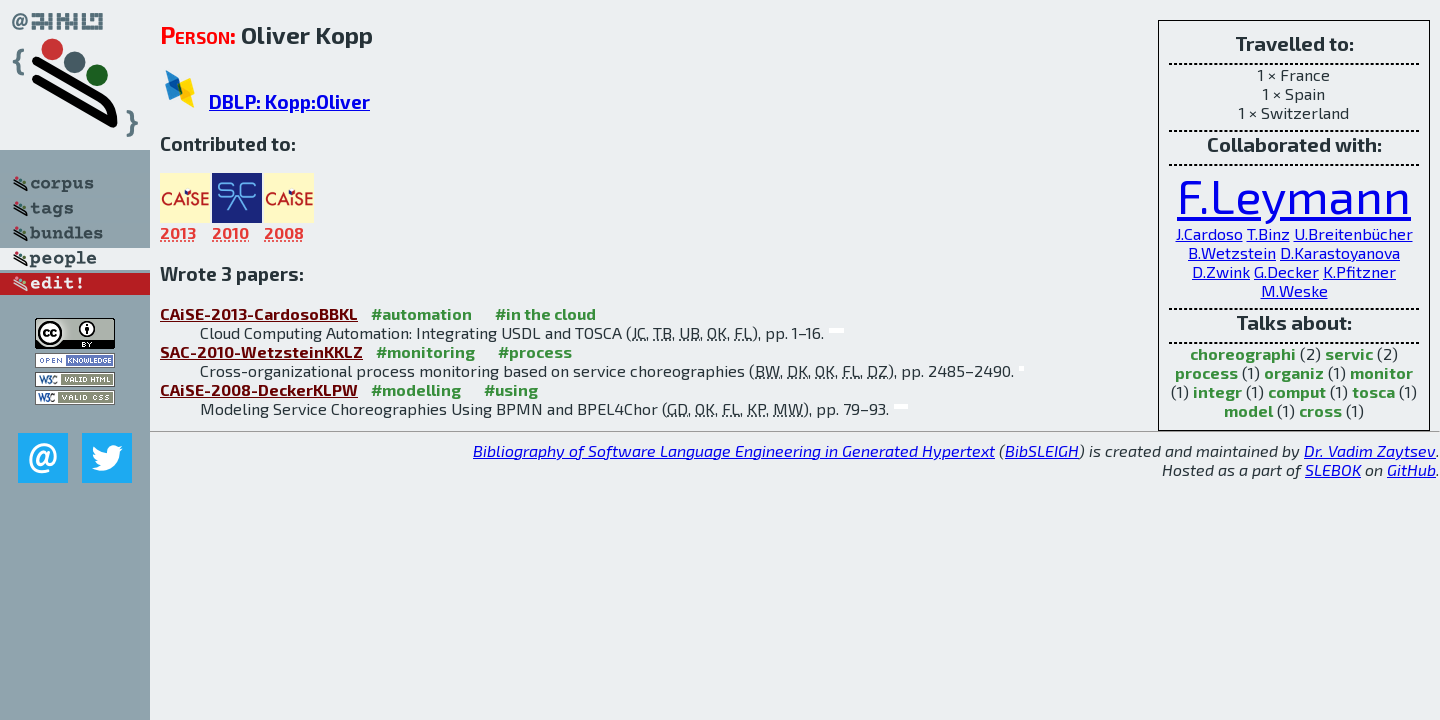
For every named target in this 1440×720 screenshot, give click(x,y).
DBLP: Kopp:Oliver (289, 101)
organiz (1294, 372)
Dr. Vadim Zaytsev (1370, 450)
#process (535, 351)
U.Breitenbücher (1353, 233)
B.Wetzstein (1232, 252)
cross (1320, 410)
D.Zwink (1221, 271)
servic (1349, 353)
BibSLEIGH (1042, 450)
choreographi (1243, 353)
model (1248, 410)
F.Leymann (1294, 195)
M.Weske (1294, 290)
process (1206, 372)
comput (1297, 391)
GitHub (1411, 469)
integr (1217, 391)
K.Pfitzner (1359, 271)
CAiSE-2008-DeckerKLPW (259, 389)
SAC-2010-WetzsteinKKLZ (261, 351)
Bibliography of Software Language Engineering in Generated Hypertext (734, 450)
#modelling (416, 389)
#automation (421, 313)
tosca (1373, 391)
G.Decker (1286, 271)
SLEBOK (1333, 469)
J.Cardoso (1209, 233)
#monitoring (425, 351)
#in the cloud (545, 313)
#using (511, 389)
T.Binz (1268, 233)
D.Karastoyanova (1340, 252)
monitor (1381, 372)
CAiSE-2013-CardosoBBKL (259, 313)
